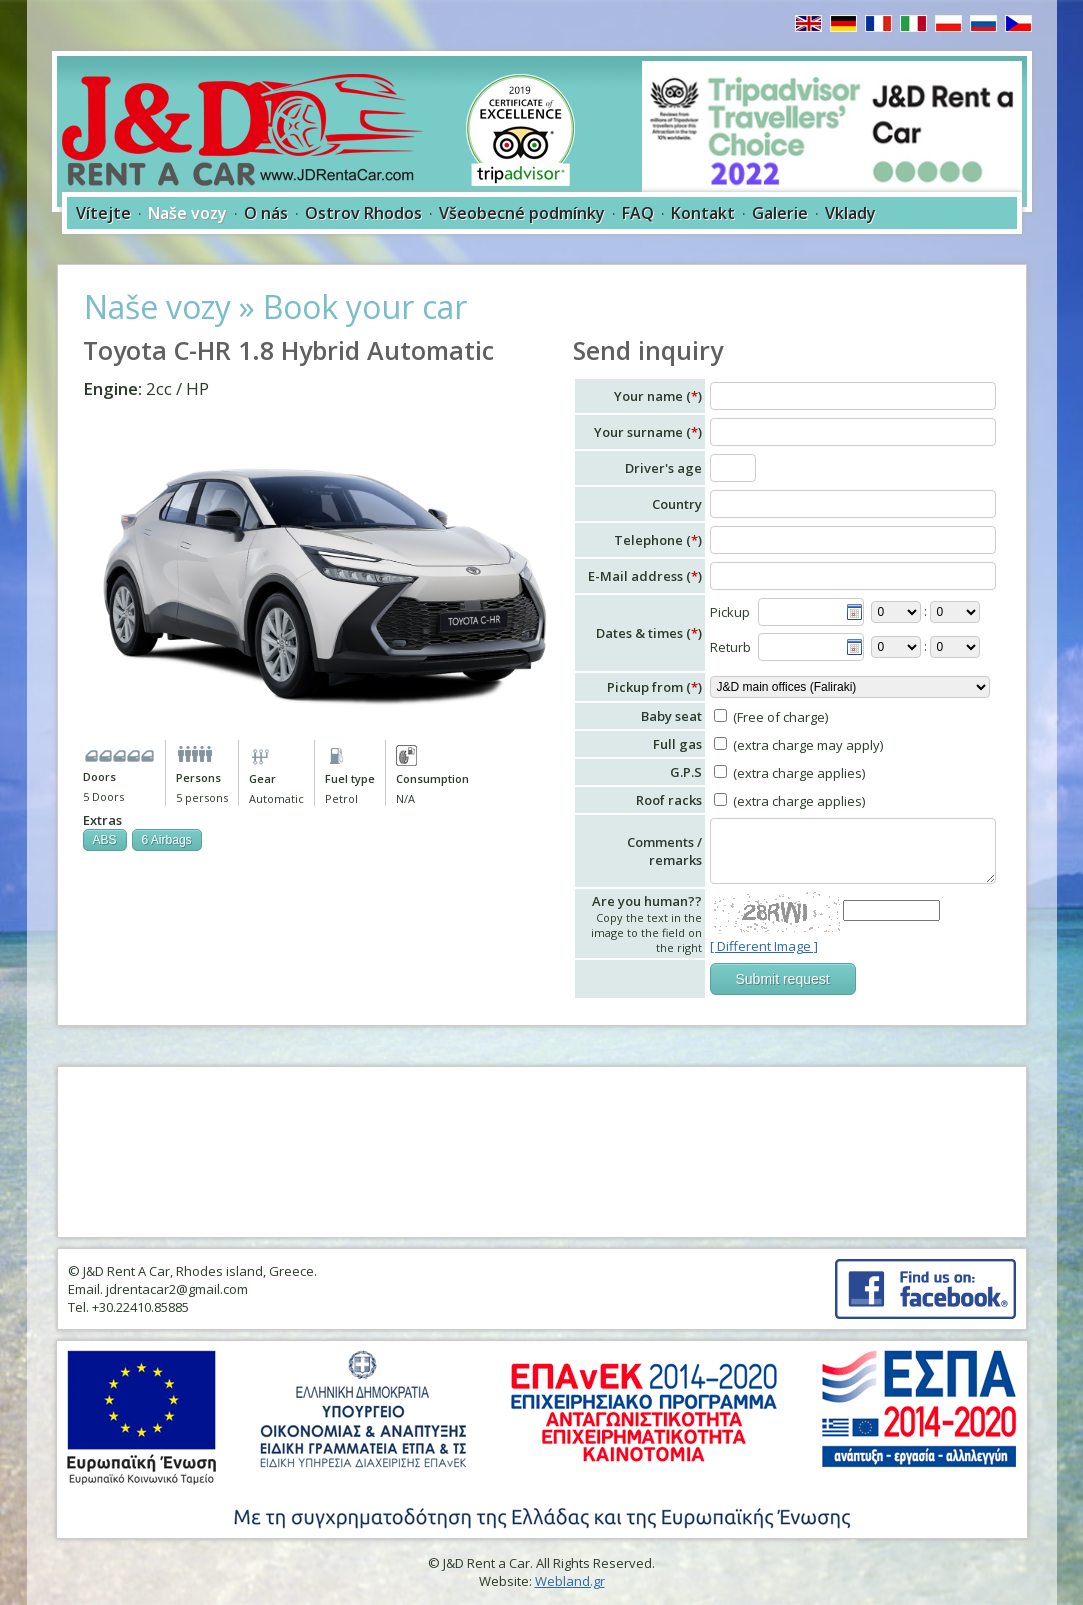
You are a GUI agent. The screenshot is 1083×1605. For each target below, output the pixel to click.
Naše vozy (187, 213)
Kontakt (703, 213)
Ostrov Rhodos (363, 213)
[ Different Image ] (764, 946)
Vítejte (103, 213)
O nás (266, 213)
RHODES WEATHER (542, 1152)
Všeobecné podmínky (522, 213)
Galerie (780, 213)
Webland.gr (570, 1581)
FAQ (638, 213)
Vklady (850, 213)
